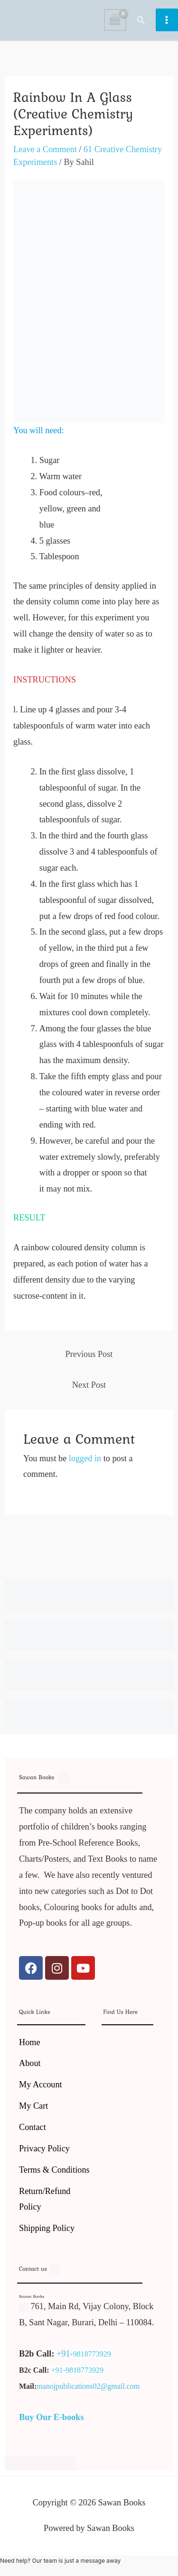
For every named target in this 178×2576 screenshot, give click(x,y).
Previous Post (89, 1354)
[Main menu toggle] (167, 20)
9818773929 (92, 2354)
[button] (141, 20)
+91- (64, 2353)
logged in (85, 1458)
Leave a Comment (45, 149)
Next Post (89, 1385)
